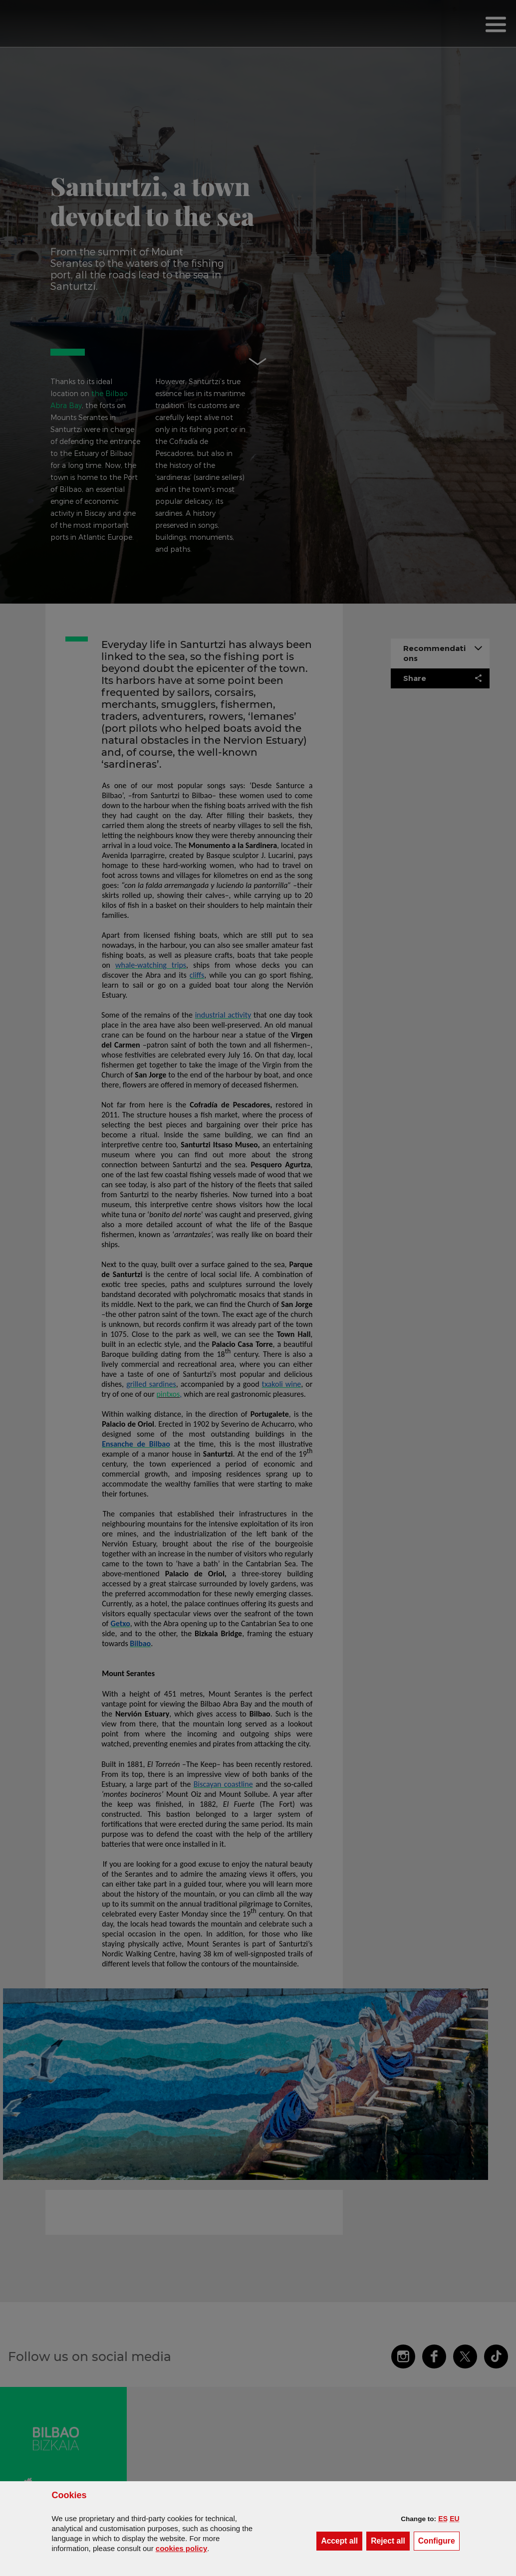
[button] (443, 2519)
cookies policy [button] (181, 2548)
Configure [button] (439, 2540)
